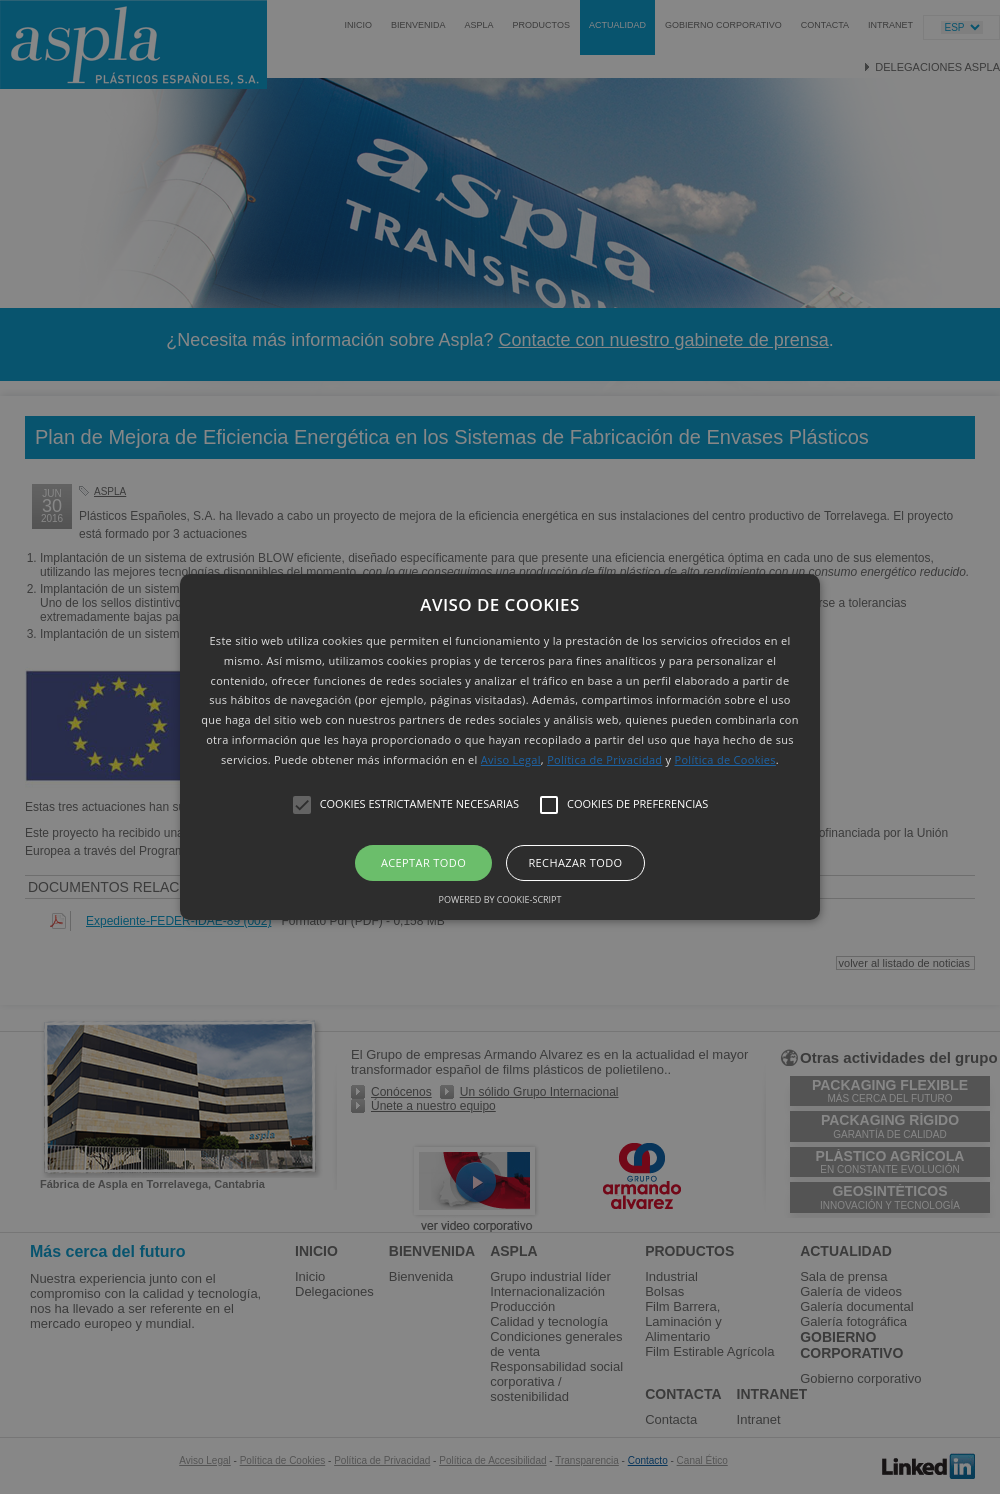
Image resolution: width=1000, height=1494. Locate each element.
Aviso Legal (511, 759)
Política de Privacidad (604, 759)
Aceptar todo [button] (423, 862)
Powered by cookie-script (500, 899)
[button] (500, 747)
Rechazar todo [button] (575, 862)
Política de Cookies (725, 759)
